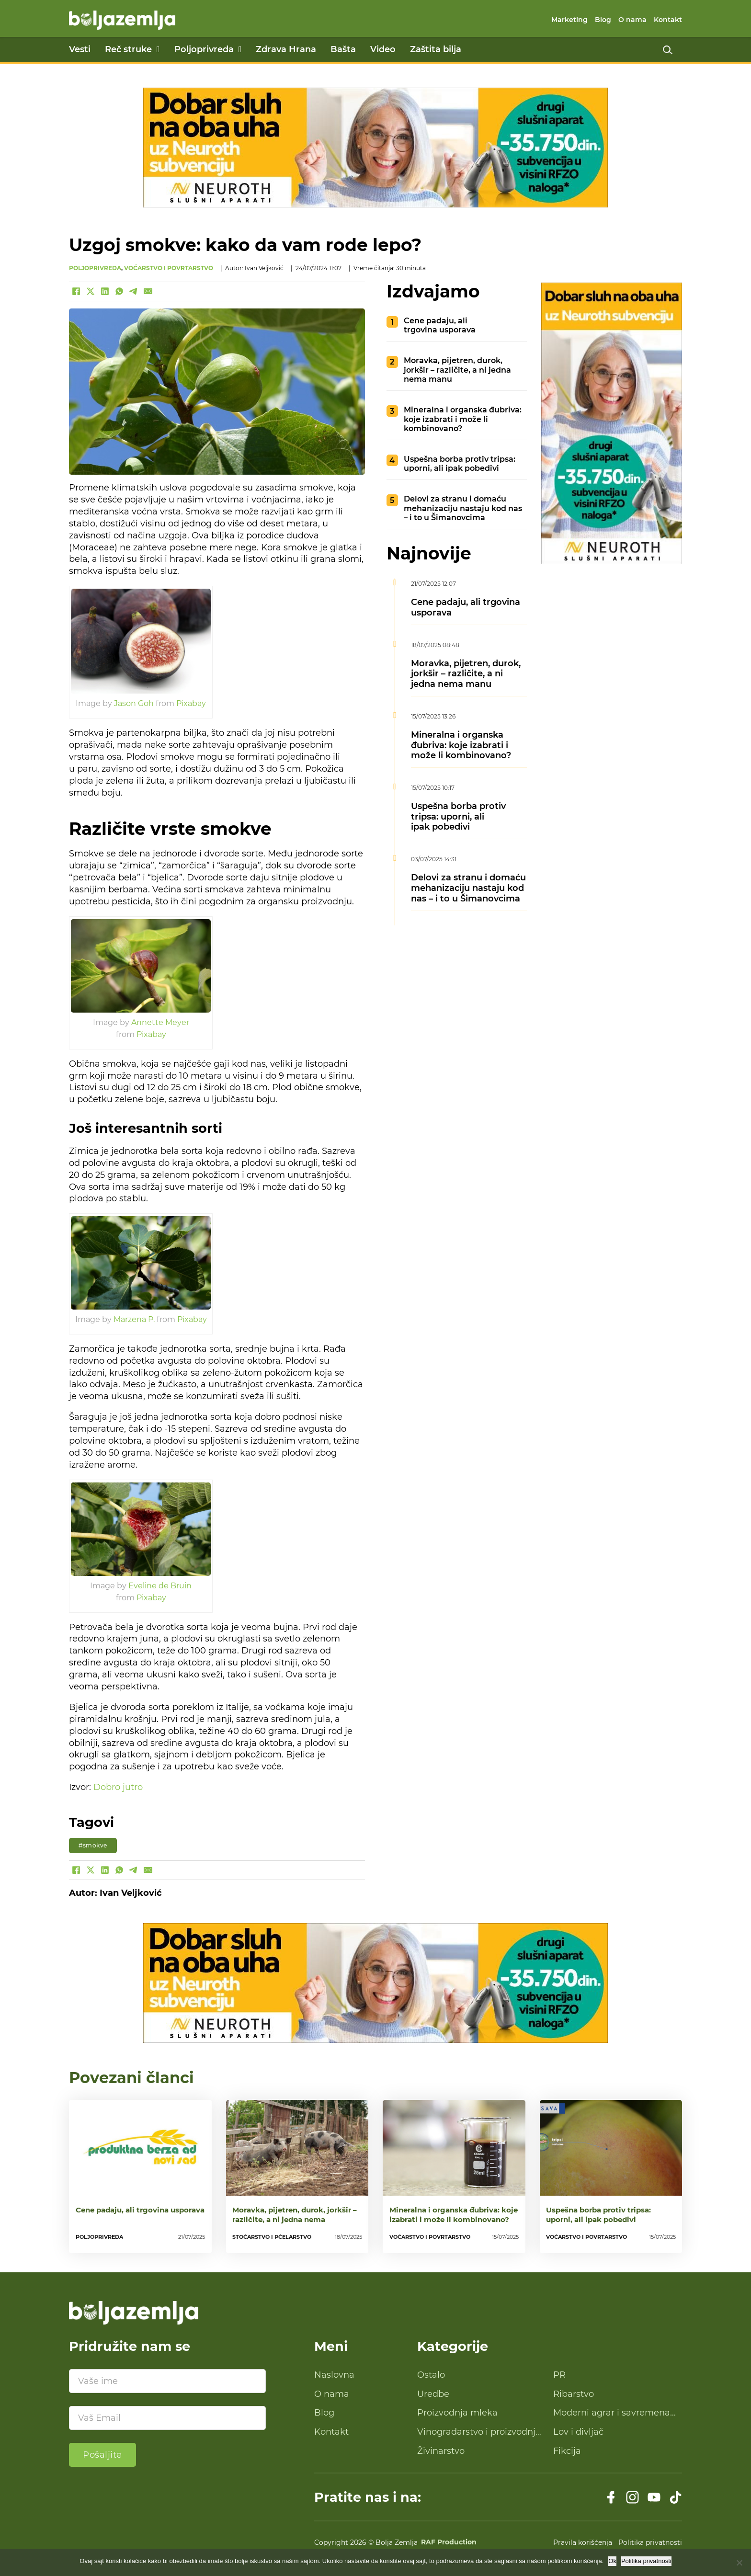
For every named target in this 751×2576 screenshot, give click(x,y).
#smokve (93, 1845)
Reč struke (128, 49)
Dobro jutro (118, 1787)
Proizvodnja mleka (457, 2412)
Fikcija (567, 2451)
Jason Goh (134, 703)
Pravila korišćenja (582, 2542)
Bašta (343, 49)
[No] (739, 2562)
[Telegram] (133, 291)
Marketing (569, 19)
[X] (90, 291)
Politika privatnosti (650, 2542)
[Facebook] (76, 291)
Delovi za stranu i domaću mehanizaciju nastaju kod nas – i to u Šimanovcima (463, 508)
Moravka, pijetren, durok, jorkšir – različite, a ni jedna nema (294, 2214)
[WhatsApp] (119, 291)
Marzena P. (134, 1319)
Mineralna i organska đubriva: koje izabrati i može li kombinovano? (463, 419)
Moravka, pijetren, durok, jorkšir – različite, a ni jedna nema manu (457, 369)
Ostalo (431, 2375)
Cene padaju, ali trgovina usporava (440, 325)
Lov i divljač (578, 2432)
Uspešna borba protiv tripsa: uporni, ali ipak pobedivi (459, 463)
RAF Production (449, 2542)
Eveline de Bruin (160, 1585)
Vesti (80, 49)
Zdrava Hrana (286, 49)
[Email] (148, 291)
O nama (632, 19)
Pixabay (191, 703)
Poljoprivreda (204, 49)
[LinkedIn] (105, 291)
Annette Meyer (160, 1022)
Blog (603, 19)
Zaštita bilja (435, 49)
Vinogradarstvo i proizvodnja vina (479, 2432)
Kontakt (668, 19)
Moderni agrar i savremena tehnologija (611, 2413)
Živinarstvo (441, 2451)
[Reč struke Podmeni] (158, 49)
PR (559, 2375)
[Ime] (167, 2381)
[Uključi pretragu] (667, 49)
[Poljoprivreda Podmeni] (240, 49)
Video (383, 49)
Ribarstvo (573, 2394)
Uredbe (433, 2394)
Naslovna (334, 2375)
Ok (612, 2561)
